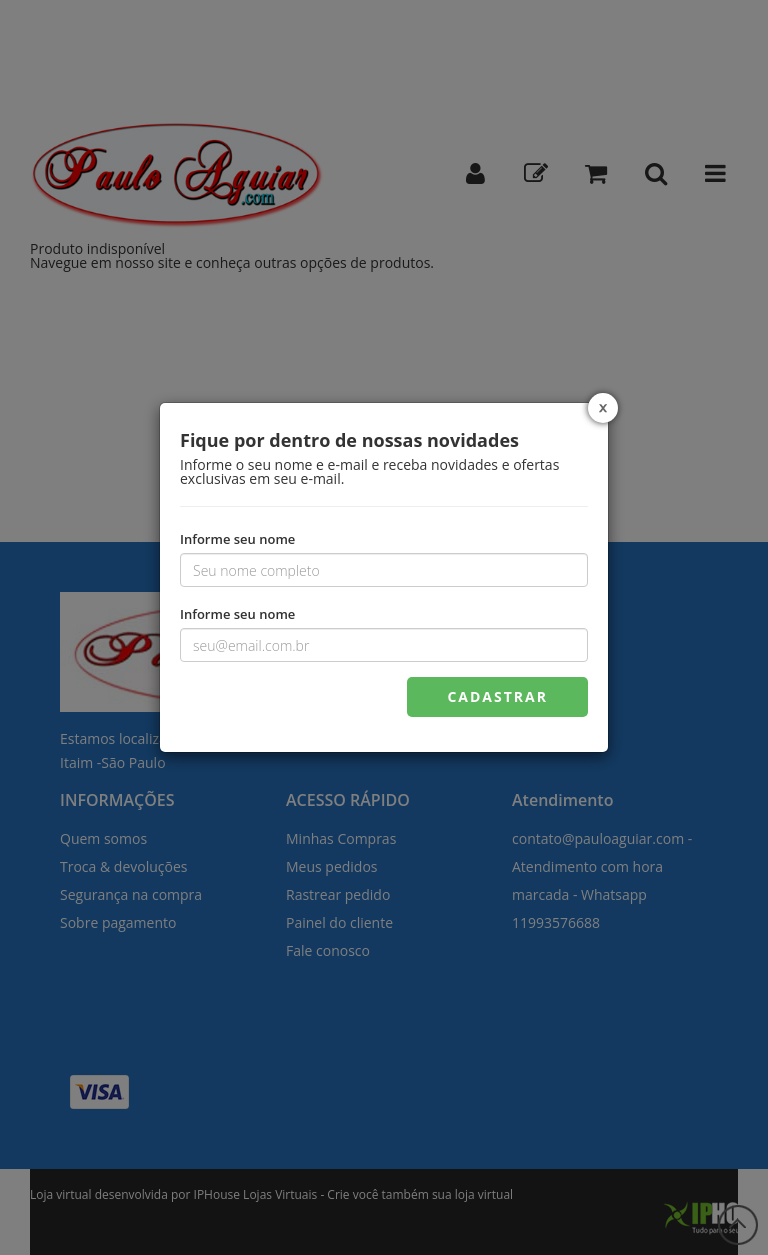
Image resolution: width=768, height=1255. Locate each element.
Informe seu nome (237, 538)
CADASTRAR (497, 696)
